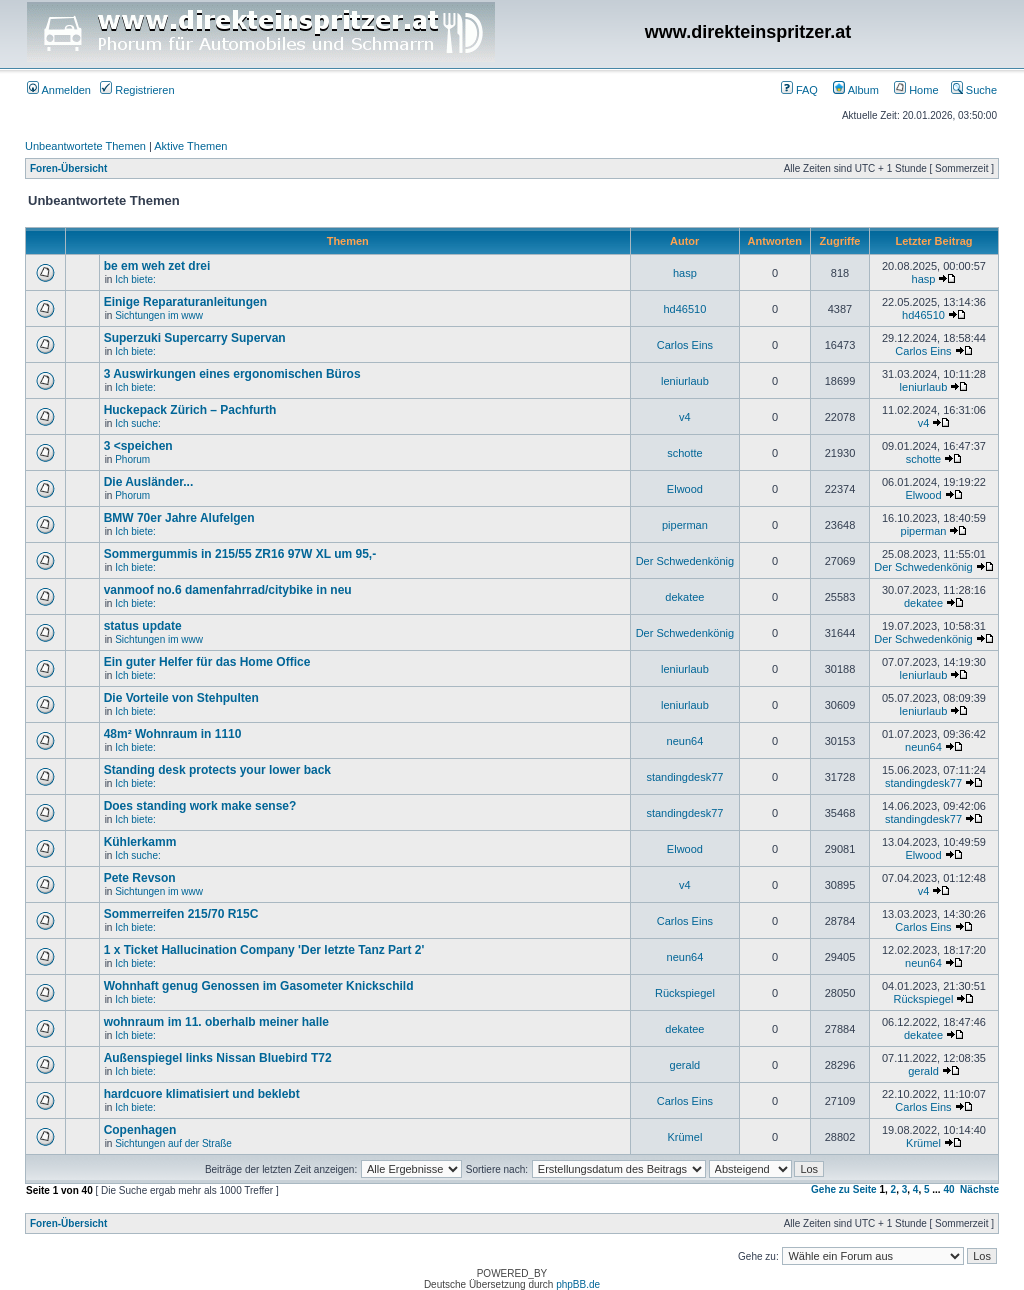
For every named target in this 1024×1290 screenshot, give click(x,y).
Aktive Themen (190, 146)
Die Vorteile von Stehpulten (181, 698)
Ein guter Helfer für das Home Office (207, 662)
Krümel (684, 1137)
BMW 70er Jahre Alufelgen (179, 518)
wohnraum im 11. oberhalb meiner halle (216, 1022)
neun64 (685, 741)
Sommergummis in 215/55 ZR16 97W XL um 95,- (240, 554)
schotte (684, 453)
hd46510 (684, 309)
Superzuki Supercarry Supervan (195, 338)
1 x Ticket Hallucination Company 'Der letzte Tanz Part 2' (264, 950)
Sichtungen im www (159, 315)
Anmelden (59, 90)
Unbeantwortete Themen (85, 146)
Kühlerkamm (140, 842)
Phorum (132, 459)
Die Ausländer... (149, 482)
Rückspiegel (685, 993)
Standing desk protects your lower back (217, 770)
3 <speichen (138, 446)
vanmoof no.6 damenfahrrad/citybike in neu (228, 590)
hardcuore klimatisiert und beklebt (202, 1094)
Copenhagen (140, 1130)
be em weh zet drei (157, 266)
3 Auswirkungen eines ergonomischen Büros (232, 374)
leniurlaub (685, 381)
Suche (974, 90)
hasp (685, 273)
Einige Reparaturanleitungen (185, 302)
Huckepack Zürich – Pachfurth (190, 410)
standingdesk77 (684, 777)
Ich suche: (138, 423)
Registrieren (137, 90)
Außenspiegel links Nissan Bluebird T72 (218, 1058)
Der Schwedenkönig (685, 561)
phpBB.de (578, 1284)
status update (143, 626)
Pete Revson (140, 878)
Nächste (979, 1189)
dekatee (684, 597)
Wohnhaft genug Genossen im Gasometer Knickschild (259, 986)
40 (948, 1189)
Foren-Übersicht (68, 168)
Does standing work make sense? (200, 806)
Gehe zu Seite (844, 1189)
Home (916, 90)
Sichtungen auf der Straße (173, 1143)
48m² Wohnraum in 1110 (173, 734)
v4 (685, 417)
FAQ (799, 90)
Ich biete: (135, 279)
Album (856, 90)
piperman (685, 525)
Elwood (685, 489)
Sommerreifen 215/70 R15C (181, 914)
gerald (685, 1065)
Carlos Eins (685, 345)
